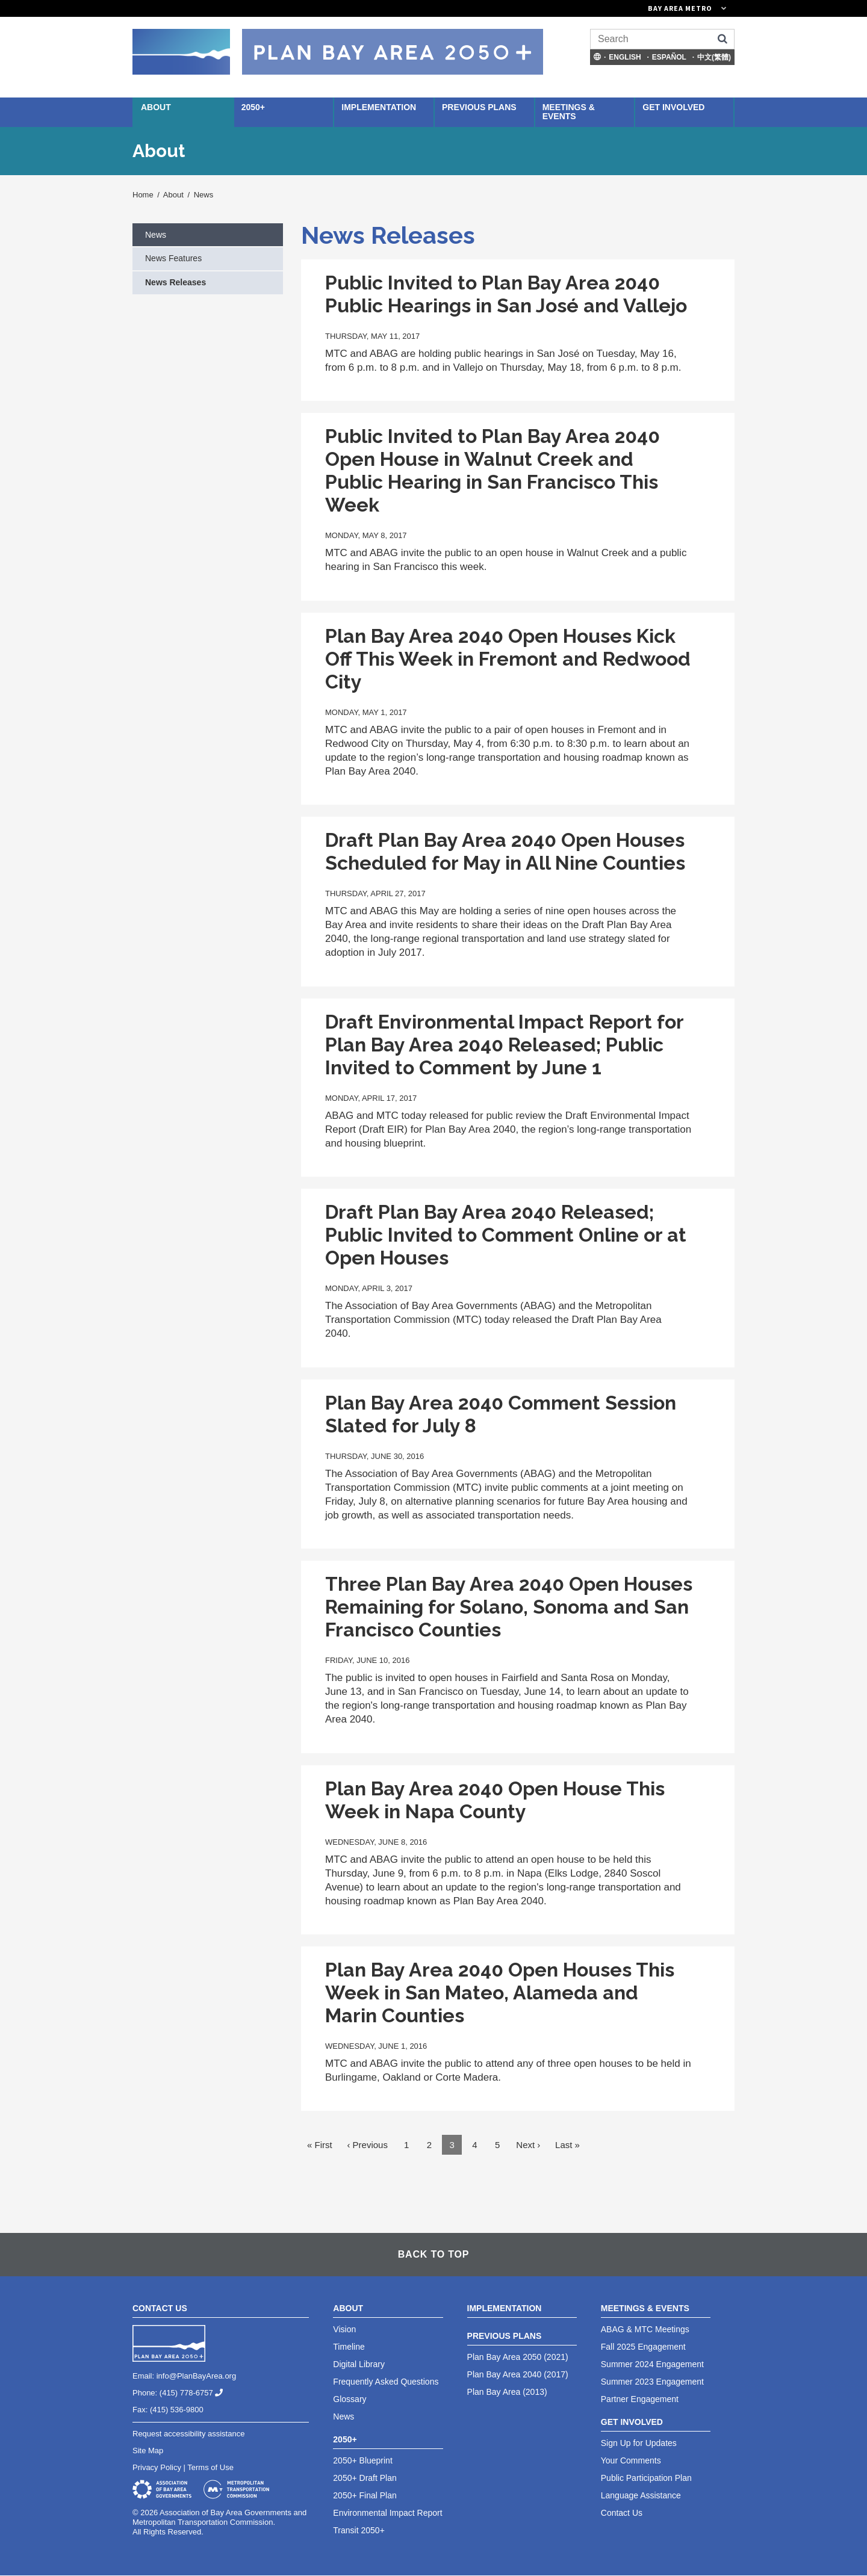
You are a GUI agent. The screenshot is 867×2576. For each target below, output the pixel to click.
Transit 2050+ (358, 2530)
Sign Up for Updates (639, 2443)
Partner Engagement (640, 2399)
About (156, 107)
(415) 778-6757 (196, 2392)
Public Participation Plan (646, 2478)
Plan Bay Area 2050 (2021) (517, 2357)
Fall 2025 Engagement (643, 2347)
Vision (344, 2329)
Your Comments (631, 2460)
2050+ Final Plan (364, 2495)
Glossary (349, 2399)
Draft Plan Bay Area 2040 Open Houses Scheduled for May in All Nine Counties (505, 851)
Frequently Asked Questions (385, 2381)
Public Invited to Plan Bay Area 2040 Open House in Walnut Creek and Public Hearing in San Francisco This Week (492, 470)
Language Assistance (641, 2495)
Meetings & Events (568, 111)
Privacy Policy (156, 2467)
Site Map (147, 2450)
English (625, 57)
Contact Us (621, 2513)
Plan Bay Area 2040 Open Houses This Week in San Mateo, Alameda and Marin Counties (499, 1992)
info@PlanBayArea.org (196, 2375)
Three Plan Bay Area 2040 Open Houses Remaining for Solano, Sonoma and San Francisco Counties (508, 1607)
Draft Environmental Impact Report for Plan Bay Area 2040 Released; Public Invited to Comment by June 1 (504, 1045)
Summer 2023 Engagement (652, 2381)
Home (143, 194)
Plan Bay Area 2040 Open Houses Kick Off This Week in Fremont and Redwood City (508, 659)
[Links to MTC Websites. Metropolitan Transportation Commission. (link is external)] (620, 8)
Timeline (348, 2347)
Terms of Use (210, 2467)
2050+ (253, 107)
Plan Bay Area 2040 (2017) (517, 2374)
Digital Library (359, 2364)
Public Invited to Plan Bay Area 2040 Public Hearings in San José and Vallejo (506, 294)
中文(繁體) (714, 57)
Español (669, 57)
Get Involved (673, 107)
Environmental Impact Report (387, 2513)
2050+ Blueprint (362, 2460)
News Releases (175, 282)
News (204, 194)
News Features (173, 258)
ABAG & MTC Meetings (645, 2329)
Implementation (378, 107)
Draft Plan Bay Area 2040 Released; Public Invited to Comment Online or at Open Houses (505, 1235)
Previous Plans (479, 107)
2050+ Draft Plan (364, 2478)
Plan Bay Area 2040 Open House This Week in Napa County (495, 1799)
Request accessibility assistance (188, 2433)
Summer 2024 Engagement (652, 2364)
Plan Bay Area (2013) (507, 2392)
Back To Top (433, 2254)
